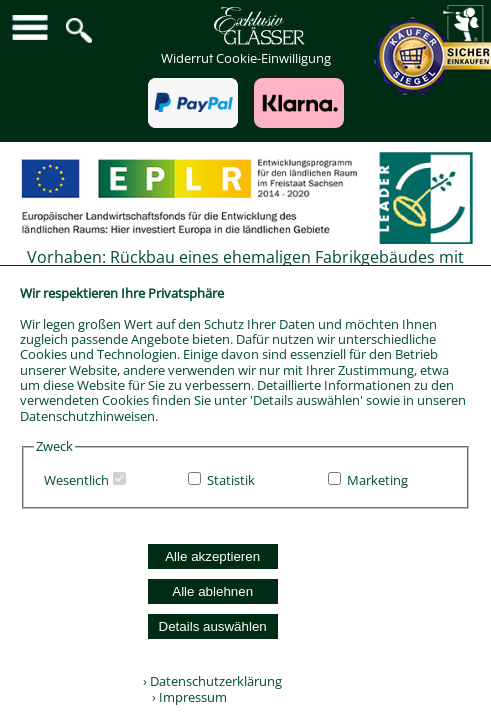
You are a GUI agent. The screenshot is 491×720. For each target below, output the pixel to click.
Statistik (231, 480)
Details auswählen (213, 626)
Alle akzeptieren (212, 556)
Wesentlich (76, 480)
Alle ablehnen (212, 591)
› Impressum (185, 697)
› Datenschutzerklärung (212, 681)
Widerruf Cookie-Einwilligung (246, 58)
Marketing (377, 480)
